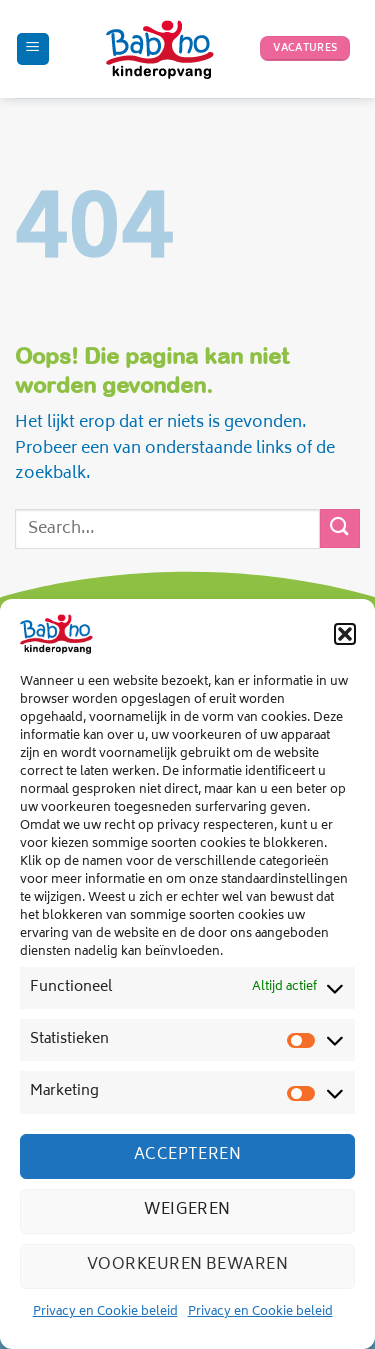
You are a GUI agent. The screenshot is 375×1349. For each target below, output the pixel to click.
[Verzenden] (340, 528)
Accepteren (188, 1155)
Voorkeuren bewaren (187, 1265)
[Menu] (33, 49)
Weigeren (187, 1210)
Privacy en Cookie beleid (105, 1312)
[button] (345, 634)
